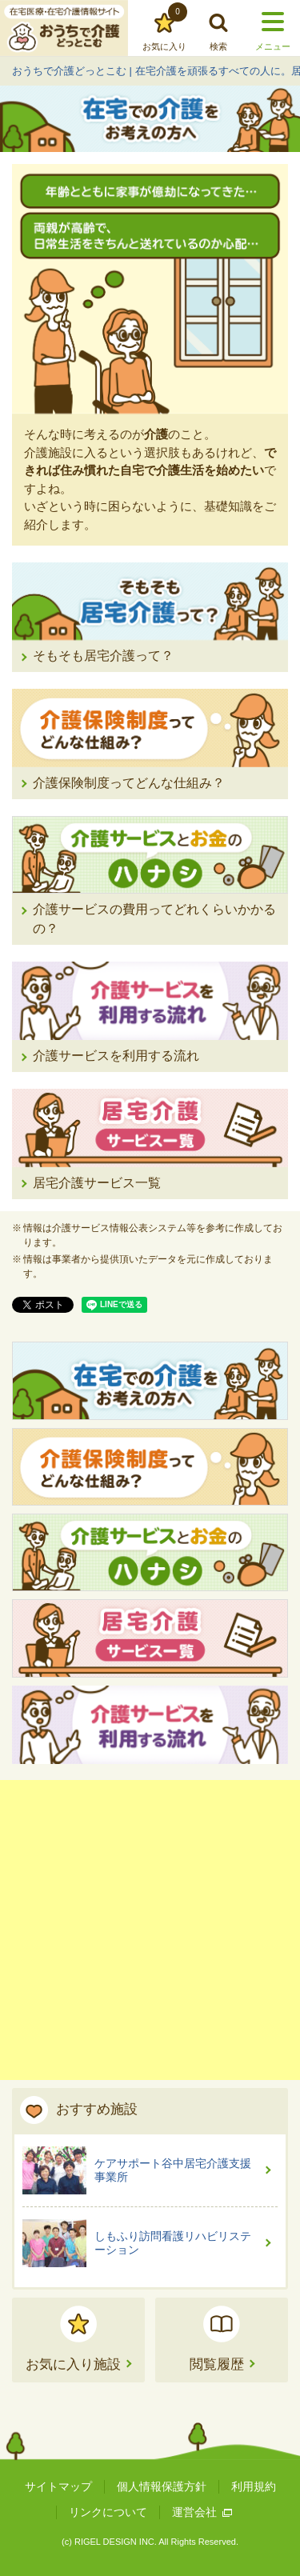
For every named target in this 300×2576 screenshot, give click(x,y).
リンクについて (108, 2512)
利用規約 (253, 2486)
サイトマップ (58, 2486)
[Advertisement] (150, 1930)
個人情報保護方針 (161, 2486)
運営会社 (202, 2512)
